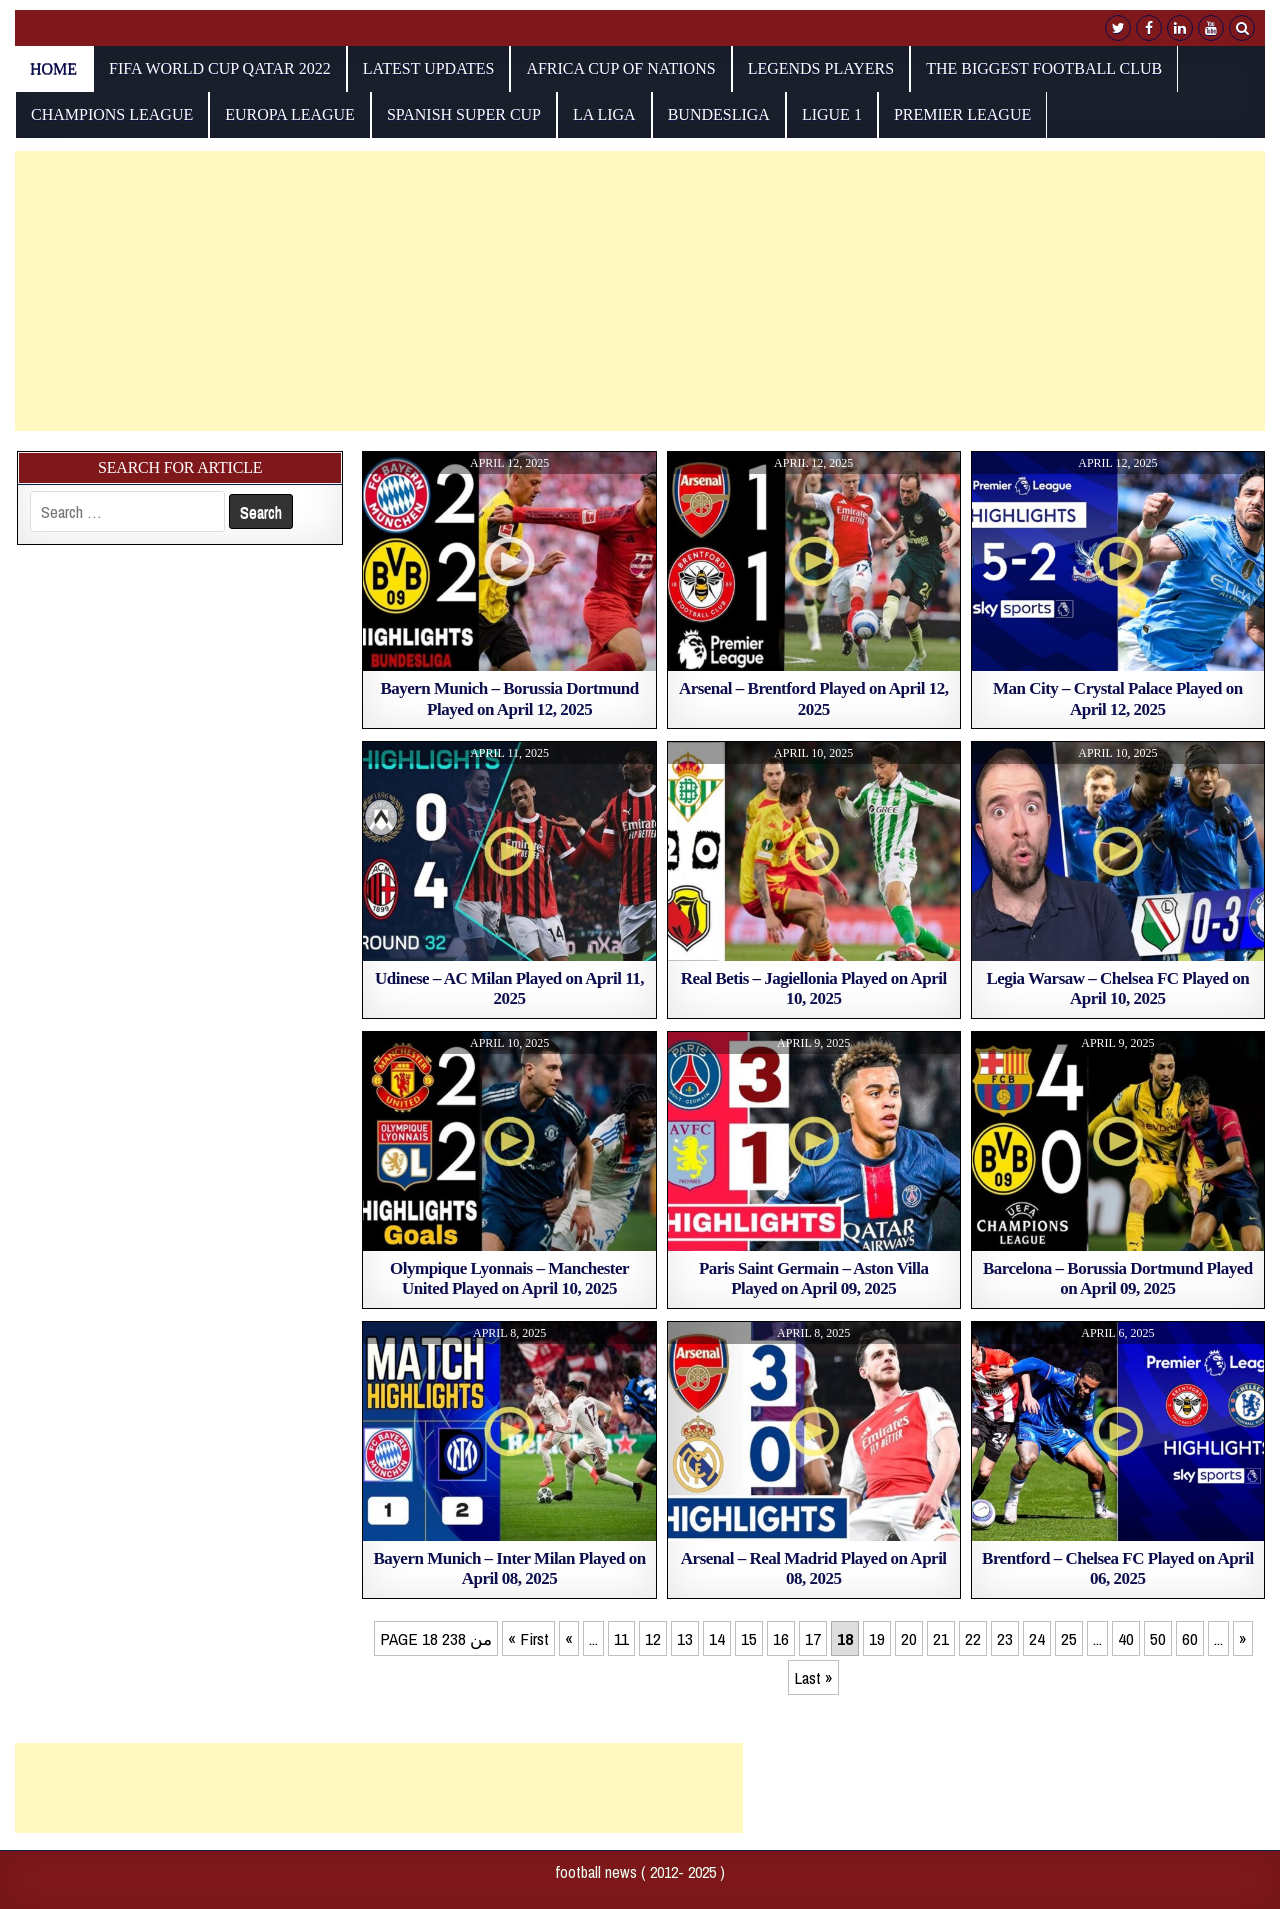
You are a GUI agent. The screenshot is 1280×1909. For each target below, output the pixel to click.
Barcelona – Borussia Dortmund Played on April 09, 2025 (1118, 1278)
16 (781, 1638)
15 (749, 1638)
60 (1190, 1638)
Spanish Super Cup (464, 114)
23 (1005, 1638)
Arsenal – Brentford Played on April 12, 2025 (814, 698)
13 (685, 1638)
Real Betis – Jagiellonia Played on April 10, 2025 (814, 988)
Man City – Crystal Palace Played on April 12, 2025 (1118, 698)
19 (877, 1638)
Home (53, 68)
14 (717, 1638)
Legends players (821, 68)
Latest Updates (429, 68)
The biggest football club (1044, 68)
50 (1158, 1638)
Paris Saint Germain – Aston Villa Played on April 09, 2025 (814, 1278)
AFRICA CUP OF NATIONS (620, 68)
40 (1126, 1638)
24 (1037, 1638)
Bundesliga (719, 114)
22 (973, 1638)
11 (621, 1638)
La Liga (604, 114)
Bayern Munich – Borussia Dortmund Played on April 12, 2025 (509, 698)
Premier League (962, 114)
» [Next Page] (1243, 1638)
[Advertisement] (615, 291)
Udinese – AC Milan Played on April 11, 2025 (509, 988)
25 (1069, 1638)
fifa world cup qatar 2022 (220, 68)
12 (653, 1638)
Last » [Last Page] (813, 1677)
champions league (112, 114)
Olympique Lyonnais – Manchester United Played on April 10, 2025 (509, 1278)
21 (941, 1638)
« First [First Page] (528, 1638)
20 (909, 1638)
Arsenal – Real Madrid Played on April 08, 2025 (814, 1568)
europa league (290, 114)
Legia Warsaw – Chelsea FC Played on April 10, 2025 (1117, 988)
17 (813, 1638)
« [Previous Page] (569, 1638)
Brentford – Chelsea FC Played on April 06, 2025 (1118, 1568)
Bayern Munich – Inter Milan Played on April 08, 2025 (510, 1568)
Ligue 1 (832, 114)
